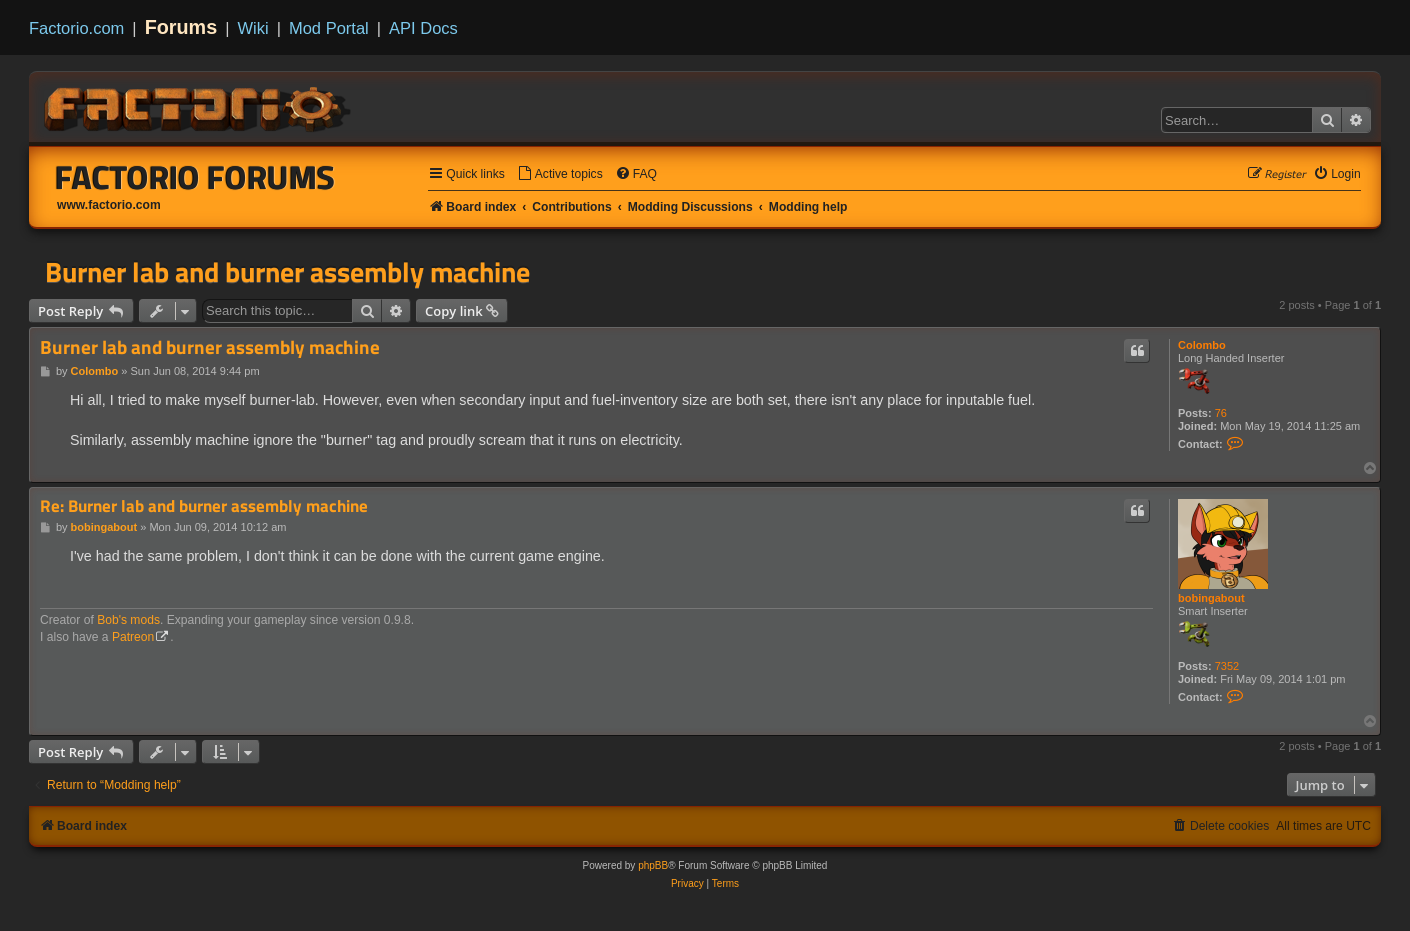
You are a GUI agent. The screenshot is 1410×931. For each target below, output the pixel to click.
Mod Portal (329, 28)
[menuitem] (560, 174)
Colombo (1202, 345)
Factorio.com (76, 28)
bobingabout (1211, 598)
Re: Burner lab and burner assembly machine (204, 506)
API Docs (423, 28)
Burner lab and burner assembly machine (287, 272)
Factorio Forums (195, 177)
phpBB (653, 865)
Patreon (133, 637)
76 (1221, 413)
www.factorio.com (109, 205)
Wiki (253, 28)
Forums (181, 27)
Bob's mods (128, 620)
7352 (1227, 666)
